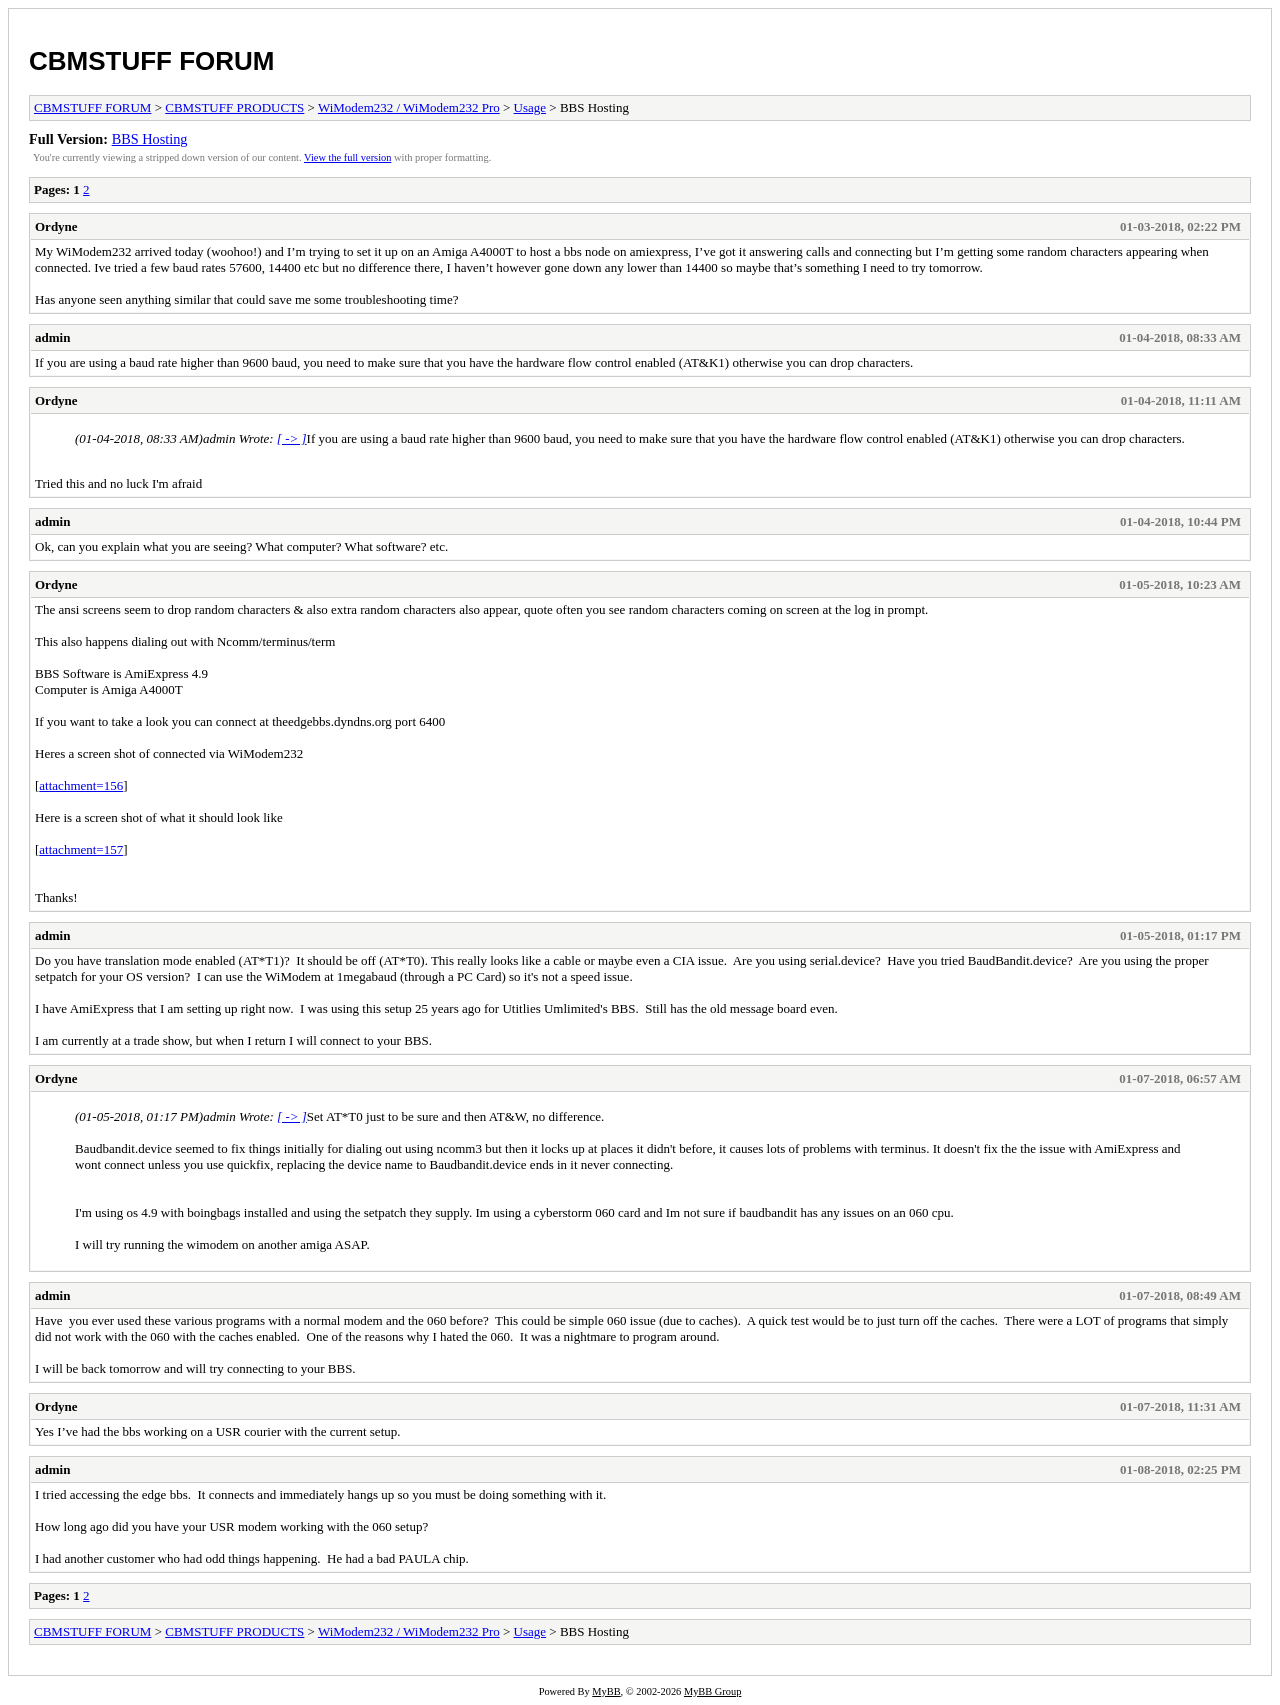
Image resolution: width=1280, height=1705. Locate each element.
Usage (530, 107)
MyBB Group (712, 1691)
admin (52, 337)
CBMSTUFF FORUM (152, 61)
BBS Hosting (150, 139)
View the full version (347, 157)
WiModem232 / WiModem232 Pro (409, 107)
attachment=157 (81, 849)
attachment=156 (81, 785)
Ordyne (56, 226)
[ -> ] (292, 438)
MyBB (606, 1691)
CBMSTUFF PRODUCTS (234, 107)
